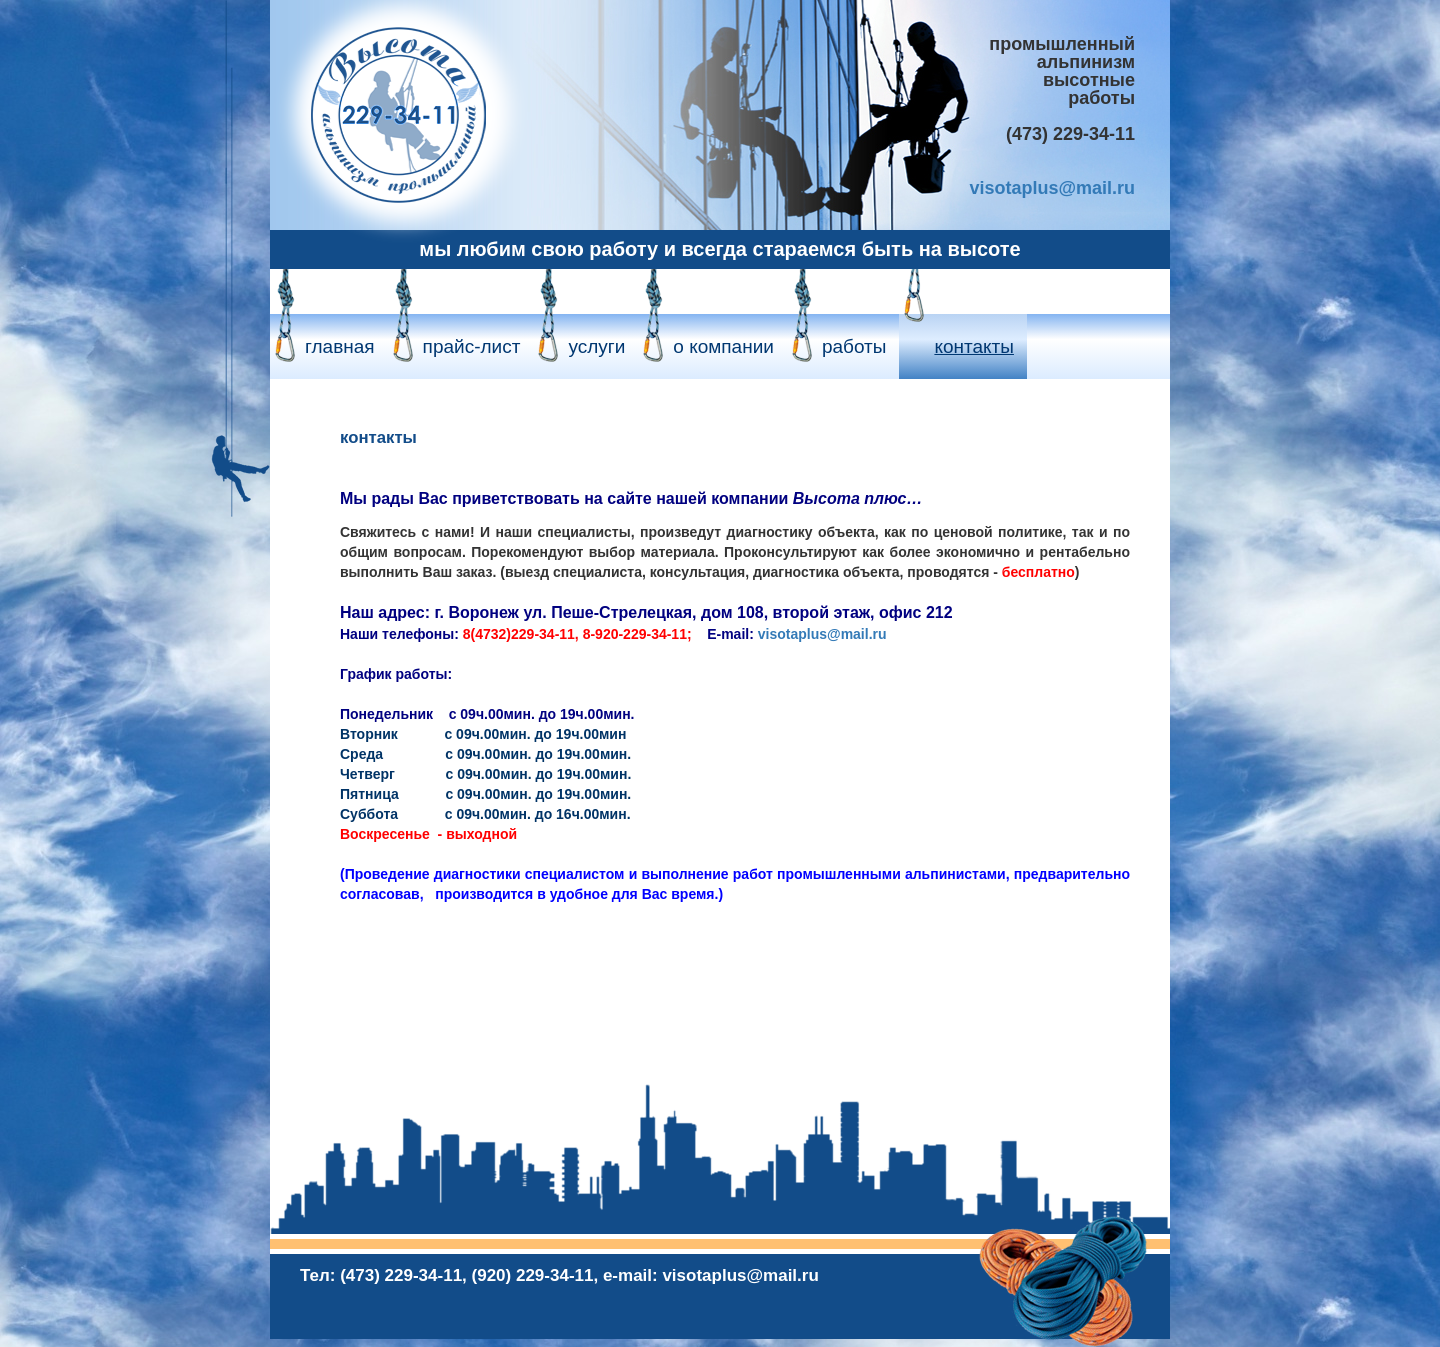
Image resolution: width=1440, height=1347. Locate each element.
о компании (723, 346)
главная (340, 346)
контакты (974, 346)
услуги (596, 346)
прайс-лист (472, 346)
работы (854, 346)
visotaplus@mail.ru (1052, 188)
